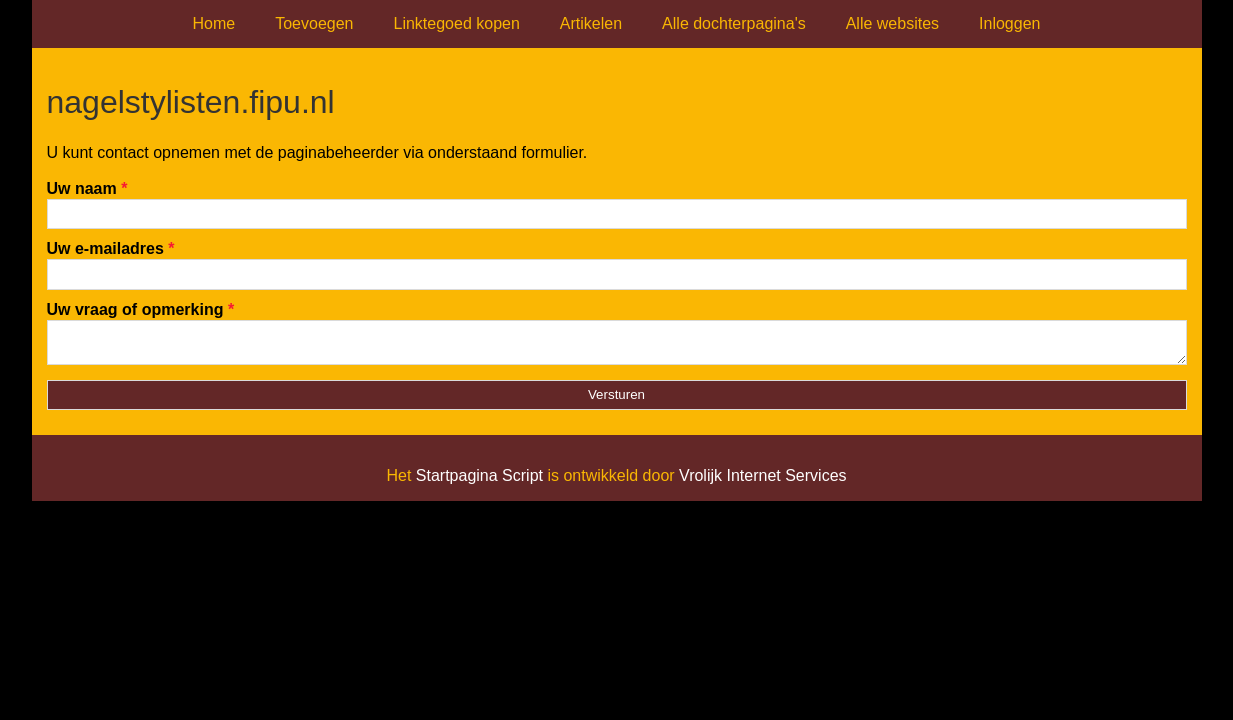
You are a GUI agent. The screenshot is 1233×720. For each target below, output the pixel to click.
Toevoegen (314, 23)
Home (214, 23)
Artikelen (591, 23)
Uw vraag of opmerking (141, 309)
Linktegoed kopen (457, 23)
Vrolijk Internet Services (762, 481)
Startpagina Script (479, 481)
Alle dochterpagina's (734, 23)
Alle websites (892, 23)
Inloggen (1009, 23)
